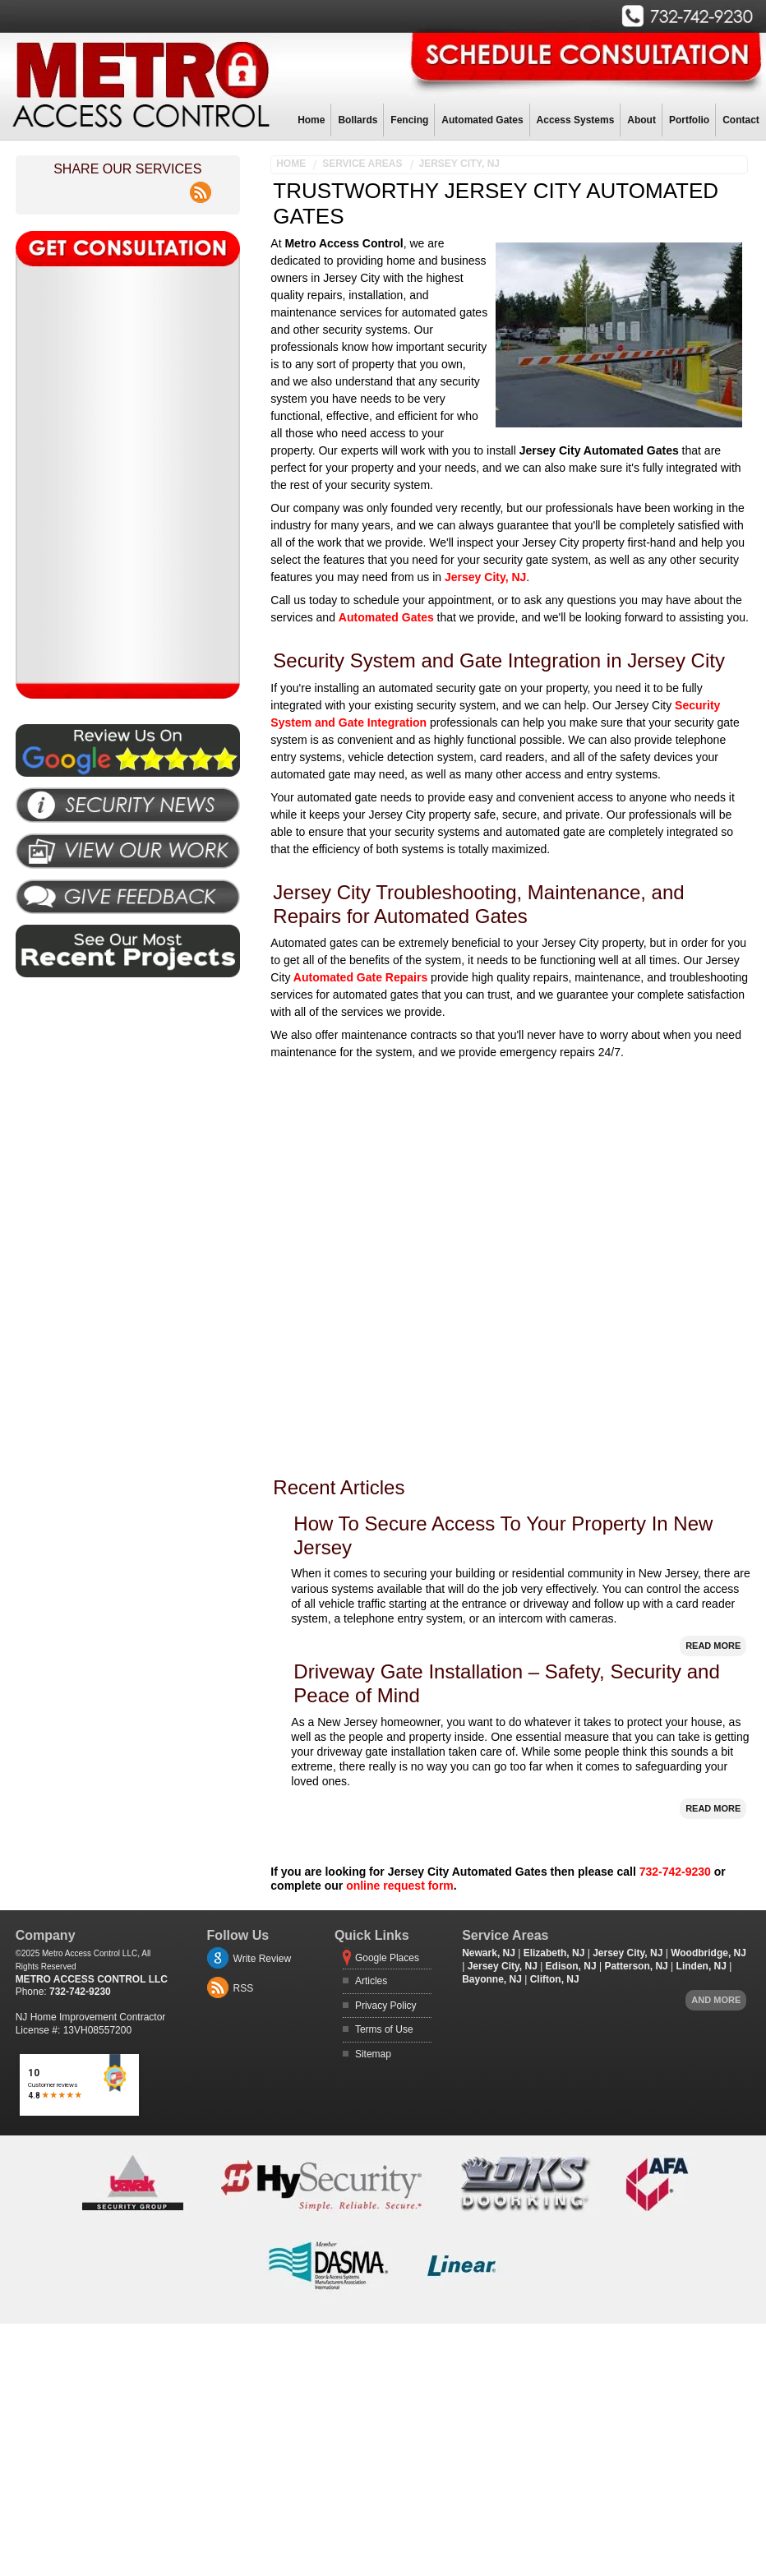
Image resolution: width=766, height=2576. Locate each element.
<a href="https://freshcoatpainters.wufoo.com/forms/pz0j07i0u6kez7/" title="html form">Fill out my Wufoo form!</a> (127, 474)
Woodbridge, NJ (708, 1953)
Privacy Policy (386, 2005)
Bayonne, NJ (492, 1979)
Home (311, 120)
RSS (243, 1988)
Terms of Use (384, 2029)
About (641, 120)
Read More (713, 1645)
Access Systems (576, 120)
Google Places (387, 1958)
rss (201, 183)
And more (716, 2000)
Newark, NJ (488, 1953)
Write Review (262, 1958)
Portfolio (689, 120)
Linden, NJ (701, 1966)
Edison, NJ (571, 1966)
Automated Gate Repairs (358, 977)
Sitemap (373, 2054)
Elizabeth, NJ (554, 1953)
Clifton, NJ (554, 1979)
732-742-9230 (675, 1871)
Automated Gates (482, 120)
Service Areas (362, 163)
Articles (371, 1981)
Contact (740, 120)
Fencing (409, 120)
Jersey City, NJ (459, 163)
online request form (400, 1885)
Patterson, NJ (635, 1966)
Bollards (357, 120)
